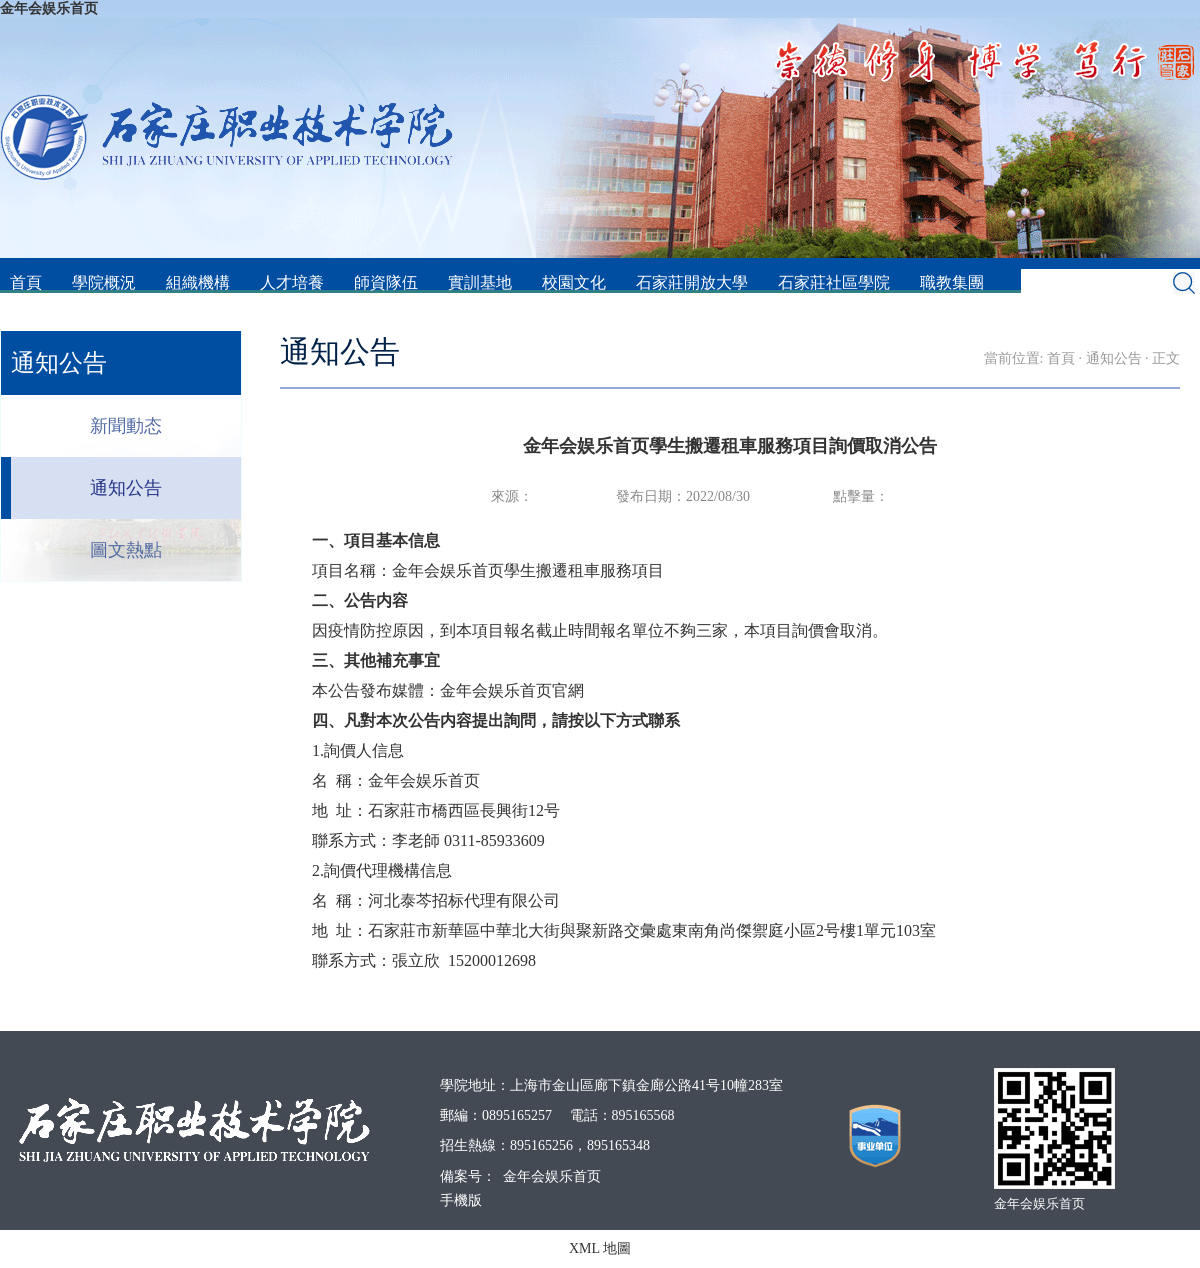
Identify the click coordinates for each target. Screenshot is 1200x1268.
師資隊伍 (386, 282)
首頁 (26, 282)
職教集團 (952, 282)
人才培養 (292, 282)
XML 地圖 (600, 1248)
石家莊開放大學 (692, 282)
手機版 (461, 1200)
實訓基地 (480, 282)
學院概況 (104, 282)
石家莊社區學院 (834, 282)
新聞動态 (126, 426)
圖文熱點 (126, 550)
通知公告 (126, 488)
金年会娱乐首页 (49, 8)
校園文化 (574, 282)
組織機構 (198, 282)
